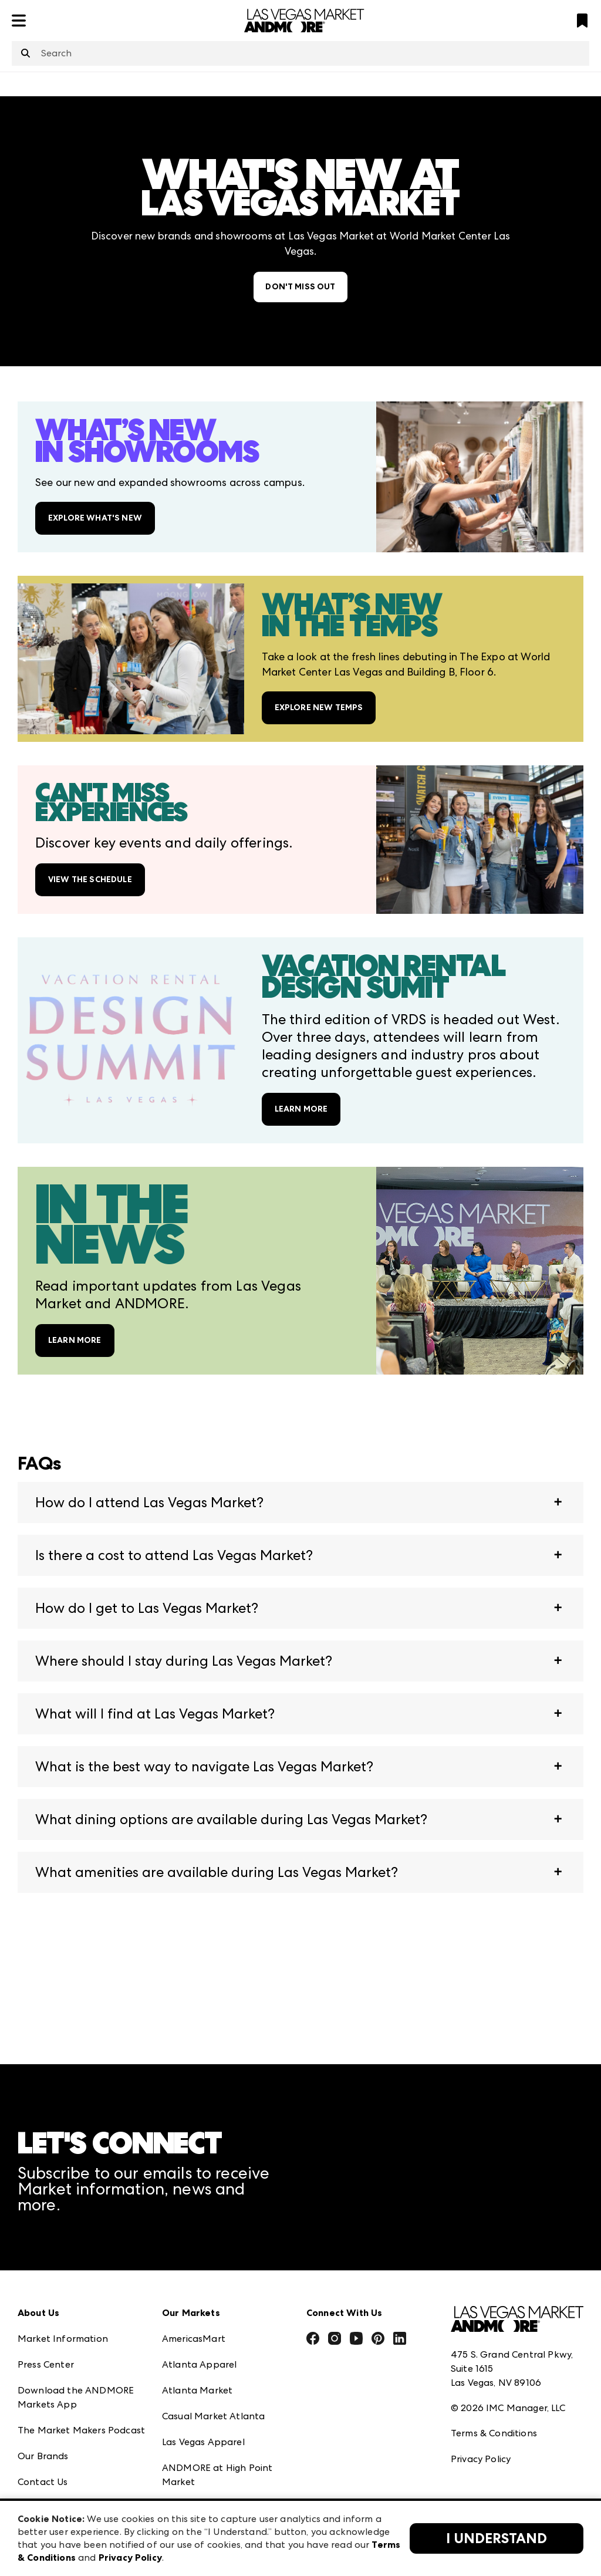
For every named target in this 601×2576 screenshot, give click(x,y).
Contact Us (43, 2481)
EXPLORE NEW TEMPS (319, 708)
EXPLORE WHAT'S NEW (95, 518)
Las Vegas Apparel (203, 2441)
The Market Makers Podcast (81, 2430)
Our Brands (43, 2456)
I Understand (496, 2538)
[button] (300, 1502)
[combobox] (300, 53)
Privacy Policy (481, 2458)
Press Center (46, 2364)
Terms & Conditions (494, 2433)
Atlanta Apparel (199, 2364)
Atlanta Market (197, 2390)
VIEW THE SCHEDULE (90, 879)
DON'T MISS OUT (300, 287)
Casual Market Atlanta (213, 2416)
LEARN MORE (301, 1109)
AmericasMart (193, 2338)
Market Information (63, 2338)
